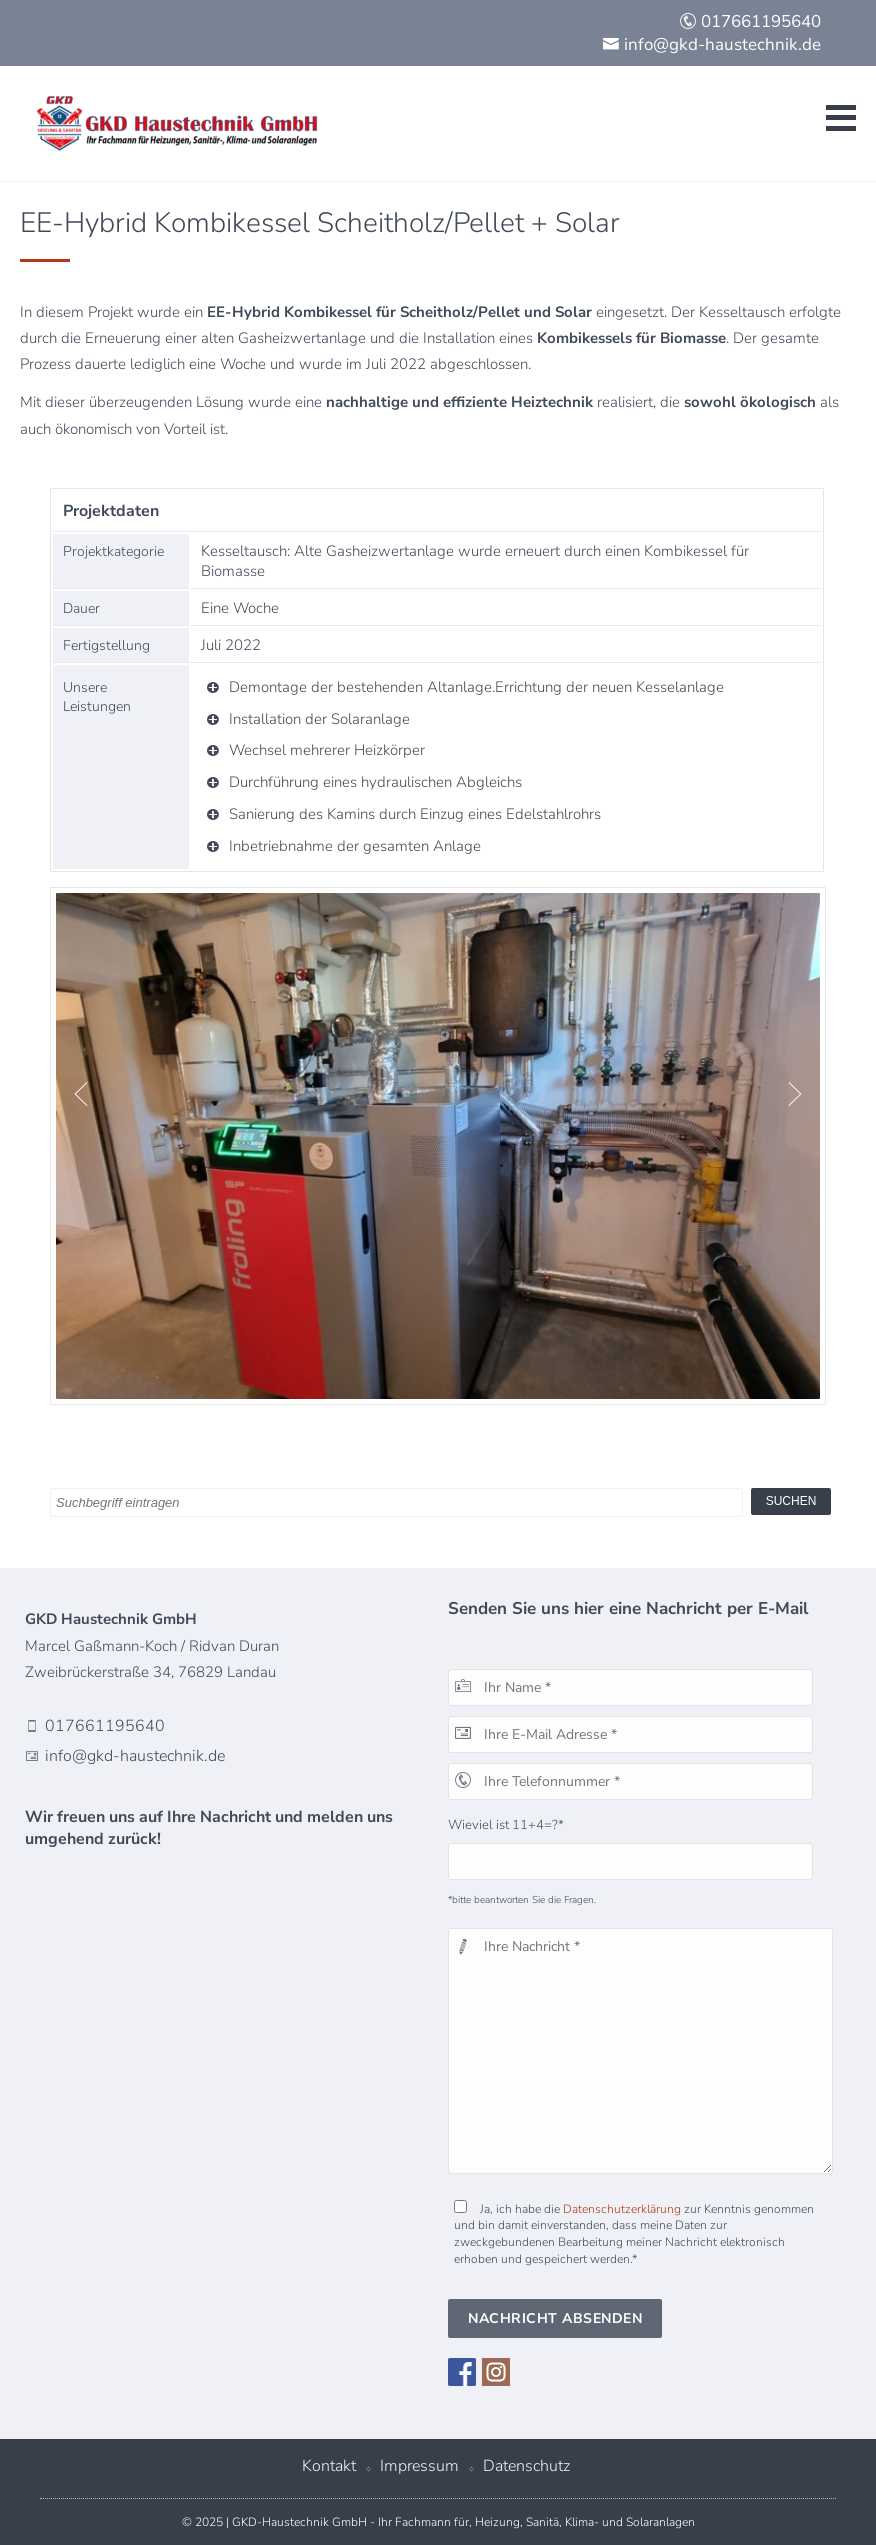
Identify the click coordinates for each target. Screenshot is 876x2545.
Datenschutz (526, 2466)
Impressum (419, 2466)
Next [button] (790, 1094)
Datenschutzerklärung (622, 2209)
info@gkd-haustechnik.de (711, 44)
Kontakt (329, 2466)
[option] (438, 1146)
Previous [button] (76, 1094)
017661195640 (750, 21)
